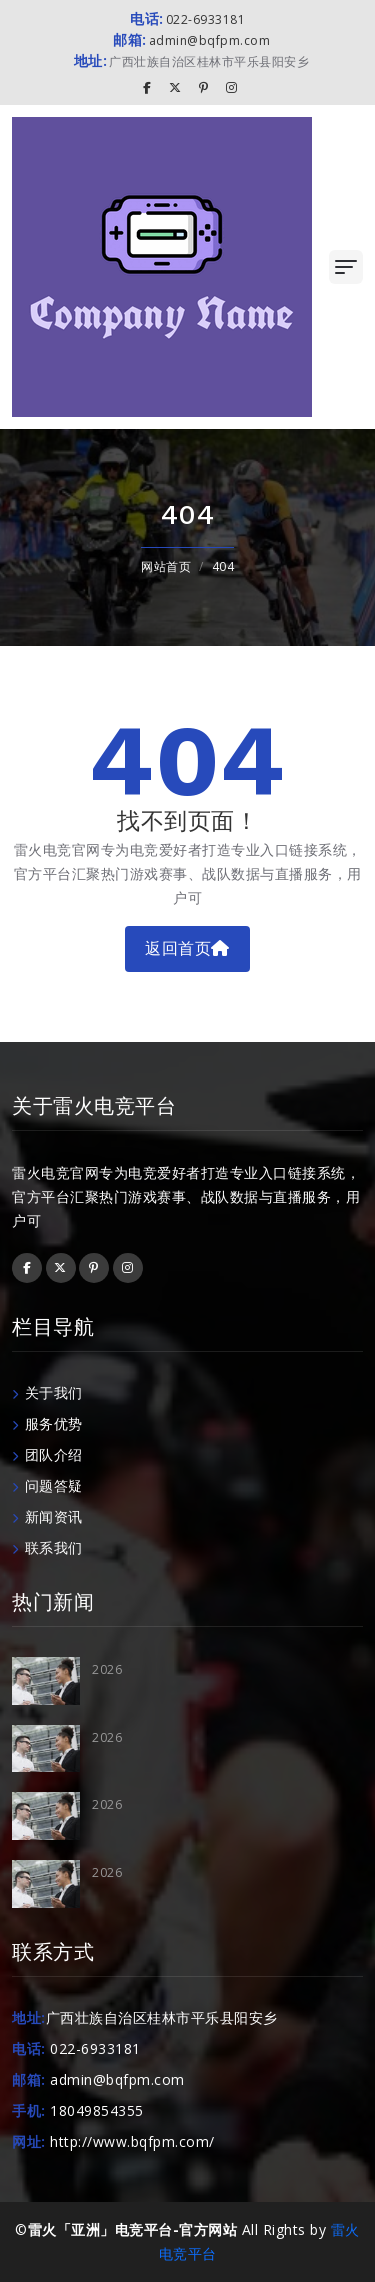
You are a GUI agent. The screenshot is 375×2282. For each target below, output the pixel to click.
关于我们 (47, 1392)
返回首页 (187, 948)
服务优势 (47, 1423)
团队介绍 (47, 1454)
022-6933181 (187, 19)
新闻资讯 (47, 1516)
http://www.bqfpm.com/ (132, 2141)
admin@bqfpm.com (191, 40)
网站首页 (166, 566)
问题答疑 (47, 1485)
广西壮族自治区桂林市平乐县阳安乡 (192, 61)
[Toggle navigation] (346, 267)
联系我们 (47, 1547)
